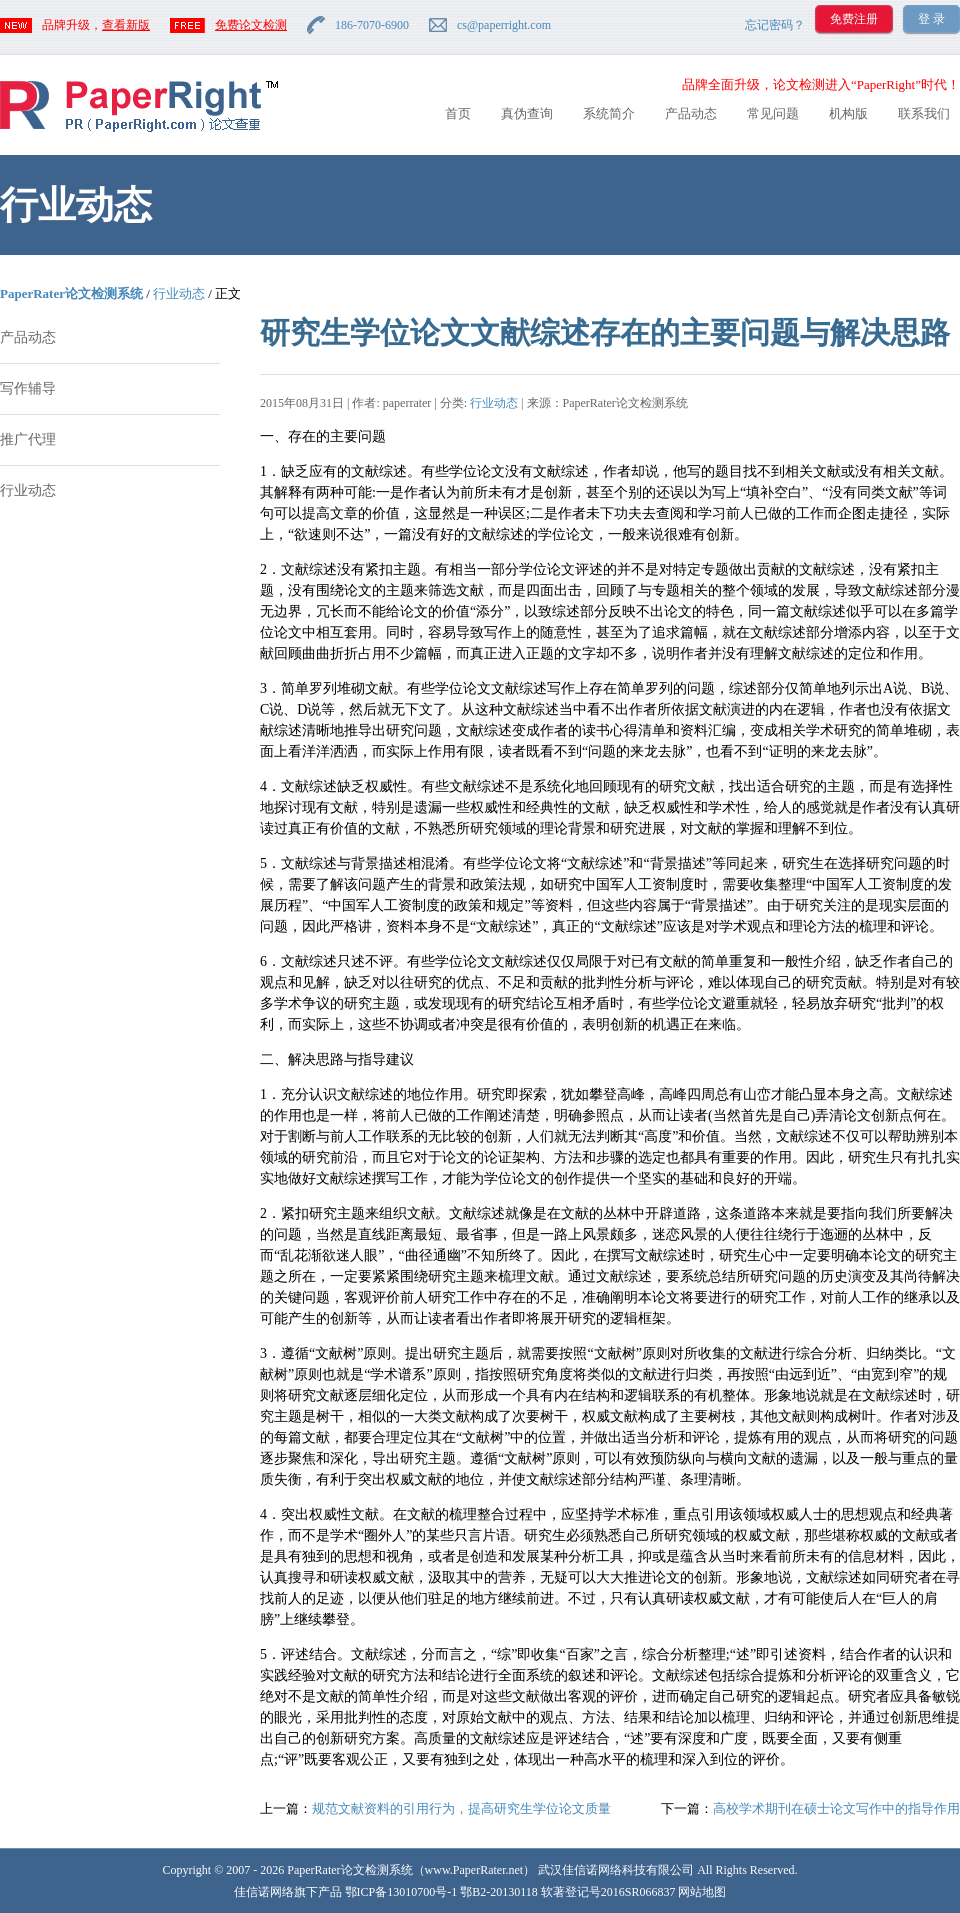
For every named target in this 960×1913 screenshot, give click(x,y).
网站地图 (702, 1892)
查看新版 (126, 25)
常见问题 (773, 113)
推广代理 (28, 439)
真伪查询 (527, 113)
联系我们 (924, 113)
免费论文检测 (251, 25)
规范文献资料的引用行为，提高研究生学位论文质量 (461, 1808)
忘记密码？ (775, 25)
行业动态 (179, 293)
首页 (458, 113)
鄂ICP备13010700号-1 (401, 1892)
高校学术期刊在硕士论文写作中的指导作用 (836, 1808)
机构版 (848, 113)
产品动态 (691, 113)
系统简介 (609, 113)
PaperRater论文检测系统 (71, 293)
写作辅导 (28, 388)
